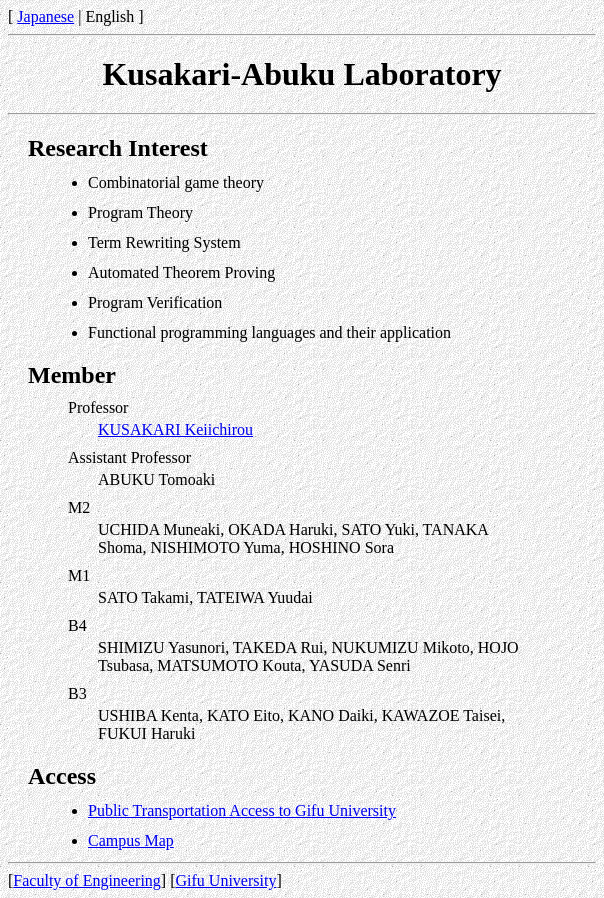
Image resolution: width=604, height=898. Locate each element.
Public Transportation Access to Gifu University (242, 810)
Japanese (45, 16)
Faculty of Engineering (87, 880)
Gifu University (226, 880)
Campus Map (131, 840)
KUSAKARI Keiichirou (175, 429)
